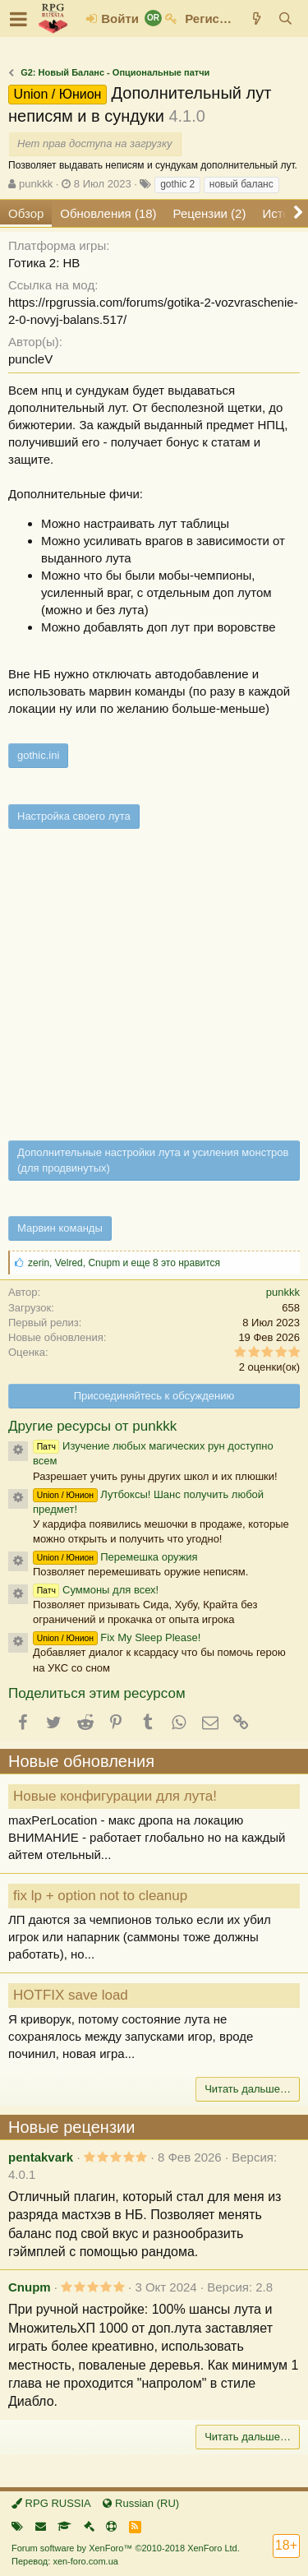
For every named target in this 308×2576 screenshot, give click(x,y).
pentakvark (40, 2157)
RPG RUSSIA (51, 2503)
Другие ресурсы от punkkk (92, 1426)
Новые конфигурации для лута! (115, 1796)
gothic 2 (177, 184)
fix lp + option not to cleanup (100, 1895)
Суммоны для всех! (96, 1590)
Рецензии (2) (209, 213)
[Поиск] (285, 18)
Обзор (26, 213)
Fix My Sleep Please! (116, 1637)
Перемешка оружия (115, 1557)
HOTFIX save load (70, 1995)
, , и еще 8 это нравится (124, 1263)
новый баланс (241, 184)
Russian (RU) (141, 2503)
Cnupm (29, 2287)
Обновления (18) (108, 213)
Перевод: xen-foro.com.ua (64, 2561)
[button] (18, 18)
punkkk (36, 184)
